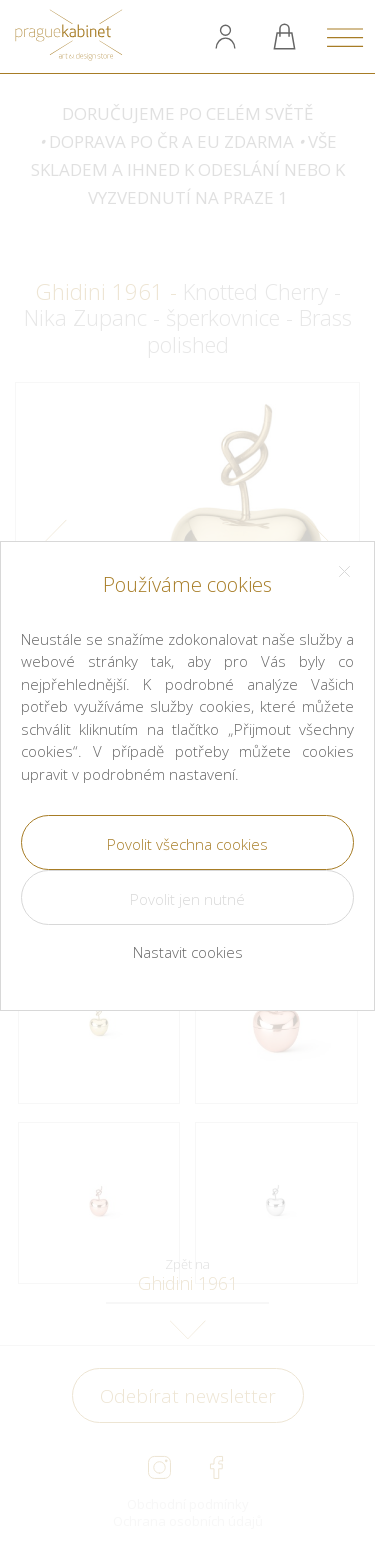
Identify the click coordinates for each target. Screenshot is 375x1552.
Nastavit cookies (188, 952)
